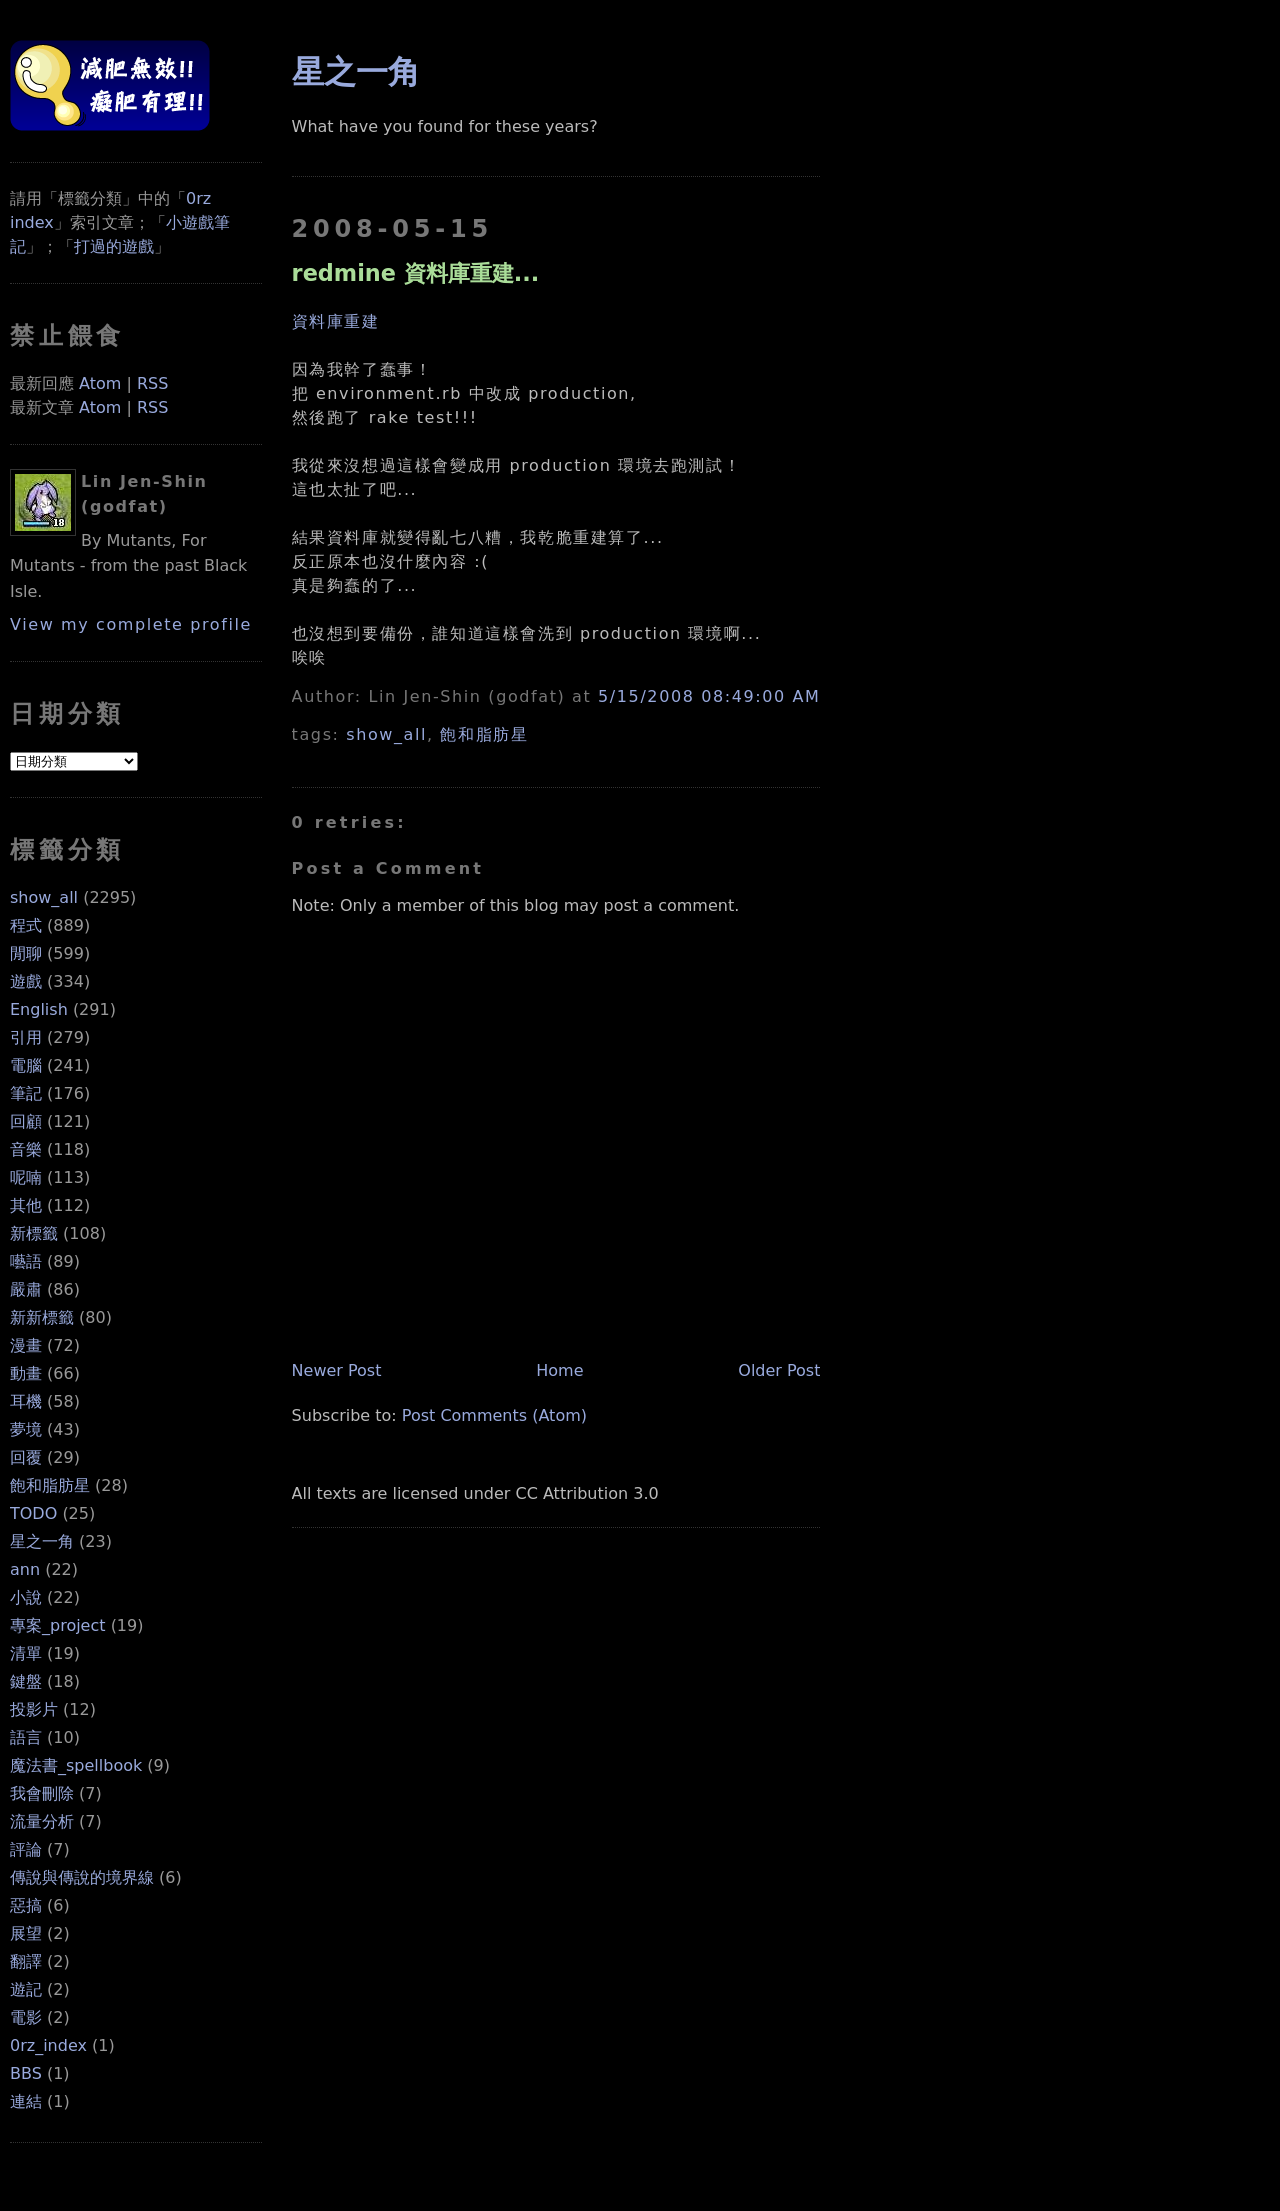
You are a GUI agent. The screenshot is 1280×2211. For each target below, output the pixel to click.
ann (25, 1569)
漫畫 (26, 1345)
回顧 (26, 1121)
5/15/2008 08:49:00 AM (709, 696)
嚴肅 (26, 1289)
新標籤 (34, 1233)
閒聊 (26, 953)
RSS (152, 383)
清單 (26, 1653)
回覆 (26, 1457)
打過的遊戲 (114, 246)
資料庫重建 (336, 321)
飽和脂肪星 (50, 1485)
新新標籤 (42, 1317)
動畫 (26, 1373)
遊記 (26, 1989)
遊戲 (26, 981)
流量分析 (42, 1821)
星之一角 (42, 1541)
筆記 (26, 1093)
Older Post (779, 1370)
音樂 (26, 1149)
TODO (33, 1513)
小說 (26, 1597)
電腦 (26, 1065)
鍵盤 (26, 1681)
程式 (26, 925)
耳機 (26, 1401)
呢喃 (26, 1177)
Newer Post (337, 1370)
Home (559, 1370)
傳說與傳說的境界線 (82, 1877)
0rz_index (48, 2045)
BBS (26, 2073)
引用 (26, 1037)
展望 (26, 1933)
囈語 (26, 1261)
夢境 (26, 1429)
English (39, 1009)
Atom (100, 383)
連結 (26, 2101)
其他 (26, 1205)
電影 (26, 2017)
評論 (26, 1849)
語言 (26, 1737)
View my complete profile (131, 624)
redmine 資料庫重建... (416, 273)
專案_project (58, 1625)
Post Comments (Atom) (494, 1415)
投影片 (34, 1709)
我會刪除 (42, 1793)
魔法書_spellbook (76, 1765)
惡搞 (26, 1905)
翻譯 (26, 1961)
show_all (44, 897)
